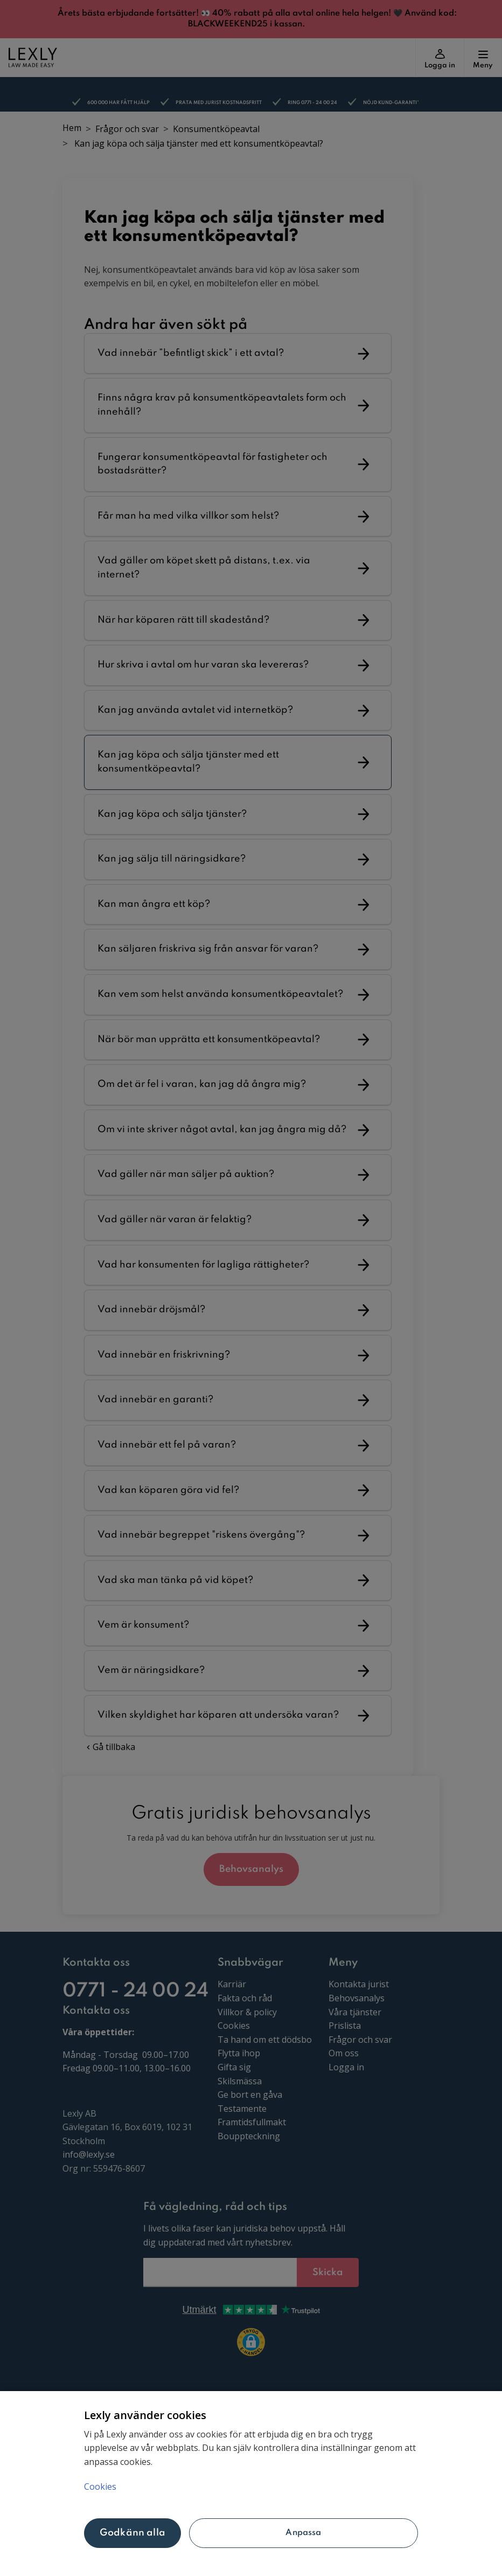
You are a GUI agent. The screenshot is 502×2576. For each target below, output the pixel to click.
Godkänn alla (132, 2533)
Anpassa (303, 2533)
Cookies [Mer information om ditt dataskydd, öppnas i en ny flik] (100, 2486)
